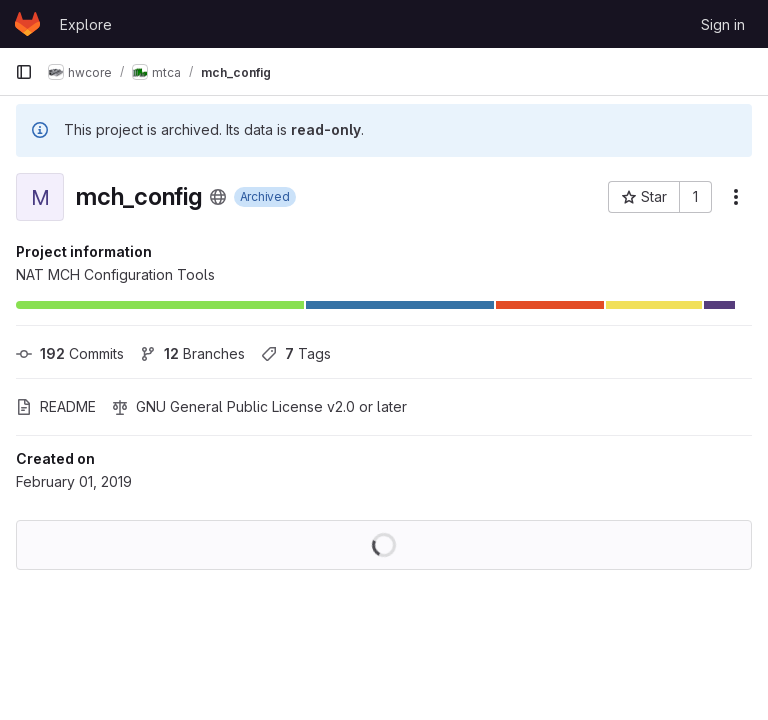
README (56, 406)
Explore (86, 24)
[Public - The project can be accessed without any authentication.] (218, 197)
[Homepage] (27, 24)
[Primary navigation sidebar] (24, 72)
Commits (70, 353)
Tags (296, 353)
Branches (192, 353)
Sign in (723, 24)
